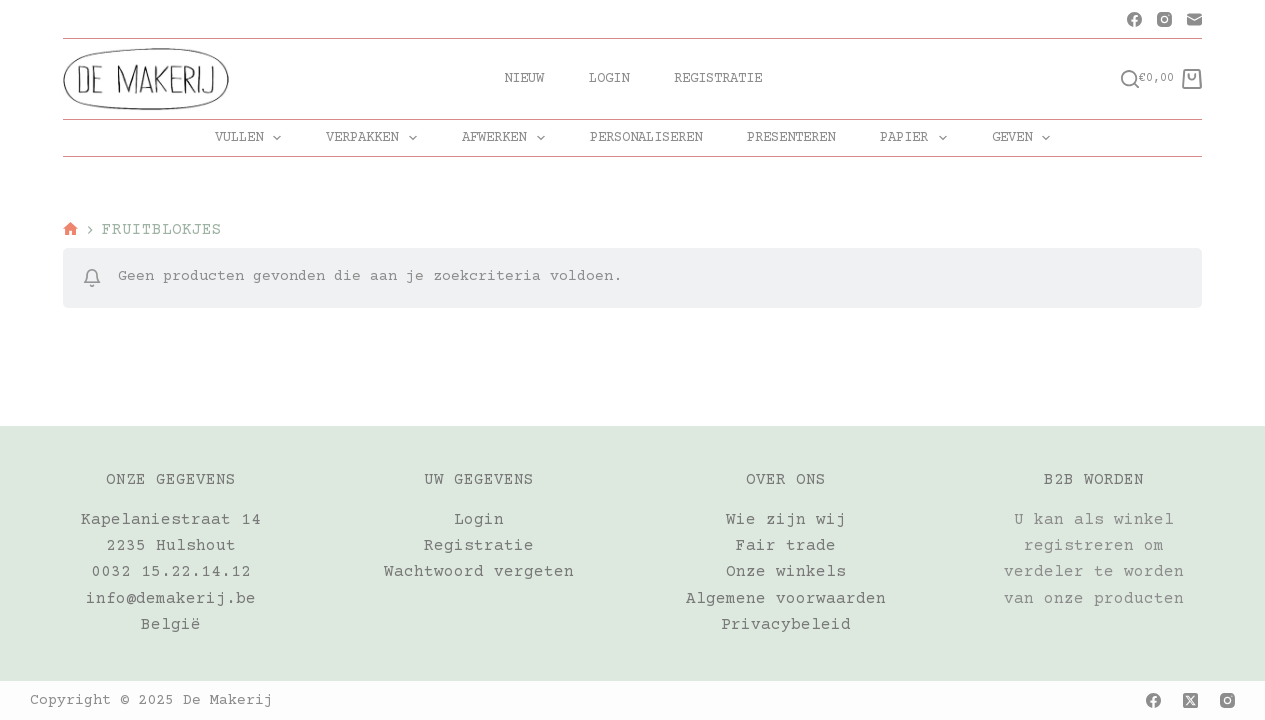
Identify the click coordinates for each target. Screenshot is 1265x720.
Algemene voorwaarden (786, 599)
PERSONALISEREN (646, 138)
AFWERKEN (507, 138)
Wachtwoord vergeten (479, 572)
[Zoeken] (1130, 79)
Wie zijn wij (786, 520)
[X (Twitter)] (1190, 700)
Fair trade (786, 546)
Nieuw (524, 79)
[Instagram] (1164, 19)
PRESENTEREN (791, 138)
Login (609, 79)
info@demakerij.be (171, 599)
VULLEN (252, 138)
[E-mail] (1194, 19)
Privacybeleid (786, 625)
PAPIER (917, 138)
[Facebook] (1134, 19)
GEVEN (1025, 138)
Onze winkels (786, 572)
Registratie (718, 79)
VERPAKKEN (375, 138)
